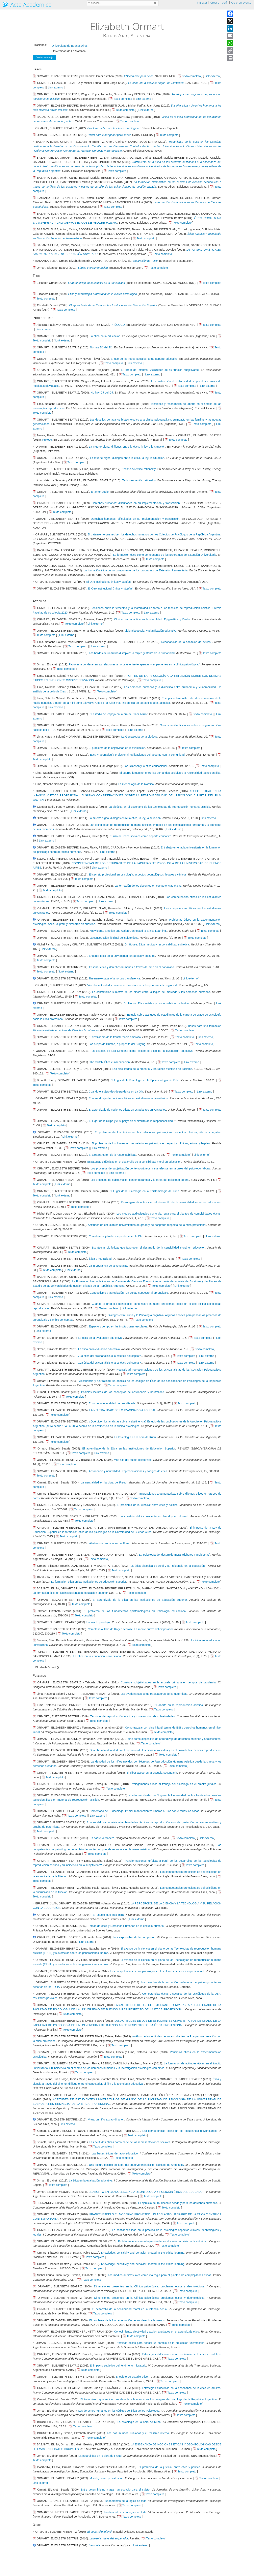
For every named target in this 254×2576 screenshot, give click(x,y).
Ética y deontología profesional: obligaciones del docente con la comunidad (137, 754)
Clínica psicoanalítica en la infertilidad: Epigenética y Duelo (152, 619)
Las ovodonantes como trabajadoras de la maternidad (153, 1693)
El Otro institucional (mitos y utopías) (109, 581)
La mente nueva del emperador (108, 2538)
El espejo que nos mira (108, 1914)
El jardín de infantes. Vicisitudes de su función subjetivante (160, 369)
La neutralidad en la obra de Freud (104, 1482)
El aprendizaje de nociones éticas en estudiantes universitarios (128, 1098)
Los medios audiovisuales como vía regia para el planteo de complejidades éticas (159, 2275)
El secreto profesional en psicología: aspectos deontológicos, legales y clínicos (138, 874)
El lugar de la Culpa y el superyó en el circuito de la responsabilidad (131, 1121)
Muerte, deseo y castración (106, 2478)
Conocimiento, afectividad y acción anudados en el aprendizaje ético (156, 2331)
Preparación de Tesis (145, 260)
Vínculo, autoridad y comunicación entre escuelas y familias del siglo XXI (132, 985)
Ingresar (202, 2)
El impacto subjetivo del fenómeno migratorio (118, 2365)
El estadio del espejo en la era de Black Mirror (118, 714)
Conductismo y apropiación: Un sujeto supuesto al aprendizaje (129, 1292)
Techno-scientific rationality (138, 469)
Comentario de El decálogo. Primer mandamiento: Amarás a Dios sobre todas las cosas (144, 1811)
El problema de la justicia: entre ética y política (169, 2467)
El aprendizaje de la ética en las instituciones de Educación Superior (140, 1599)
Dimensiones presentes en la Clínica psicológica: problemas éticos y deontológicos (149, 2286)
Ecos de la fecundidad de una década (112, 1403)
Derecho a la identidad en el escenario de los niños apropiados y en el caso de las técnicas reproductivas (155, 1750)
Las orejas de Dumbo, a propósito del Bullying (117, 1044)
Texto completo (191, 76)
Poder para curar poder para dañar (109, 135)
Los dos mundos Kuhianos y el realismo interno (138, 2433)
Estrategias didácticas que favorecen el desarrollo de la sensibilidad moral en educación (148, 1247)
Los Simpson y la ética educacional (145, 766)
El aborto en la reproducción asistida (179, 1705)
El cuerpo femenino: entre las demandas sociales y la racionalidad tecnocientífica (169, 772)
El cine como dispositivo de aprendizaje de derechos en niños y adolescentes (172, 1738)
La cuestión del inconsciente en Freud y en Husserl (154, 1516)
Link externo (212, 76)
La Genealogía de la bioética (139, 736)
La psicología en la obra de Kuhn (139, 2422)
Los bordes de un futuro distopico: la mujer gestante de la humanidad (132, 653)
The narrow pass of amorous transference (114, 978)
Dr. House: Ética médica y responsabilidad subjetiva (157, 944)
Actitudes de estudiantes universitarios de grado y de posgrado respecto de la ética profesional (147, 1224)
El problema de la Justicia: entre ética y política (147, 1505)
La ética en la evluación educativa (99, 1349)
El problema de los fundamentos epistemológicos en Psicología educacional (135, 1611)
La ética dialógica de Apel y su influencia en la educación (168, 1565)
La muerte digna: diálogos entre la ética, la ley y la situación (127, 446)
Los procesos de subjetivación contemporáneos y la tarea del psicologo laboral (139, 1179)
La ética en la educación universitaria (97, 1656)
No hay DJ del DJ (101, 347)
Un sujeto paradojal (98, 1622)
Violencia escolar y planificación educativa (150, 630)
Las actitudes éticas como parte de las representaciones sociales (129, 2142)
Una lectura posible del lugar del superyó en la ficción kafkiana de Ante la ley (136, 2164)
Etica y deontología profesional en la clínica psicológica (102, 294)
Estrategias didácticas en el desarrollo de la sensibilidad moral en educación (134, 1161)
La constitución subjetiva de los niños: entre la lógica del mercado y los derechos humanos (151, 992)
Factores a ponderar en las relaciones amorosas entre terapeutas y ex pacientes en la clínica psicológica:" (134, 664)
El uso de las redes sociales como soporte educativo (144, 358)
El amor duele (100, 491)
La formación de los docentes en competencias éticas (147, 885)
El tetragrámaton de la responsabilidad (112, 1154)
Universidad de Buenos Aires (70, 45)
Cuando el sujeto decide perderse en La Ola (116, 1091)
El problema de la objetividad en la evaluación (117, 747)
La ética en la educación (105, 336)
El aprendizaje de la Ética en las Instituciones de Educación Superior (113, 305)
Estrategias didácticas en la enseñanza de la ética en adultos (181, 2354)
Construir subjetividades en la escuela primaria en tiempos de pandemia (168, 1682)
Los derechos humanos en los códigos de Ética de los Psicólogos (118, 2410)
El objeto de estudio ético (132, 2376)
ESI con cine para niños (138, 76)
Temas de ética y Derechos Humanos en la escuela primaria (126, 1925)
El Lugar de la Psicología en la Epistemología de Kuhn (145, 1080)
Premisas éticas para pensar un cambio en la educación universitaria (160, 2342)
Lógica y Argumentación (93, 267)
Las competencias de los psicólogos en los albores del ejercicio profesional (157, 1971)
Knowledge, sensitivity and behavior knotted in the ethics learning (142, 2252)
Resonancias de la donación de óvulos (186, 642)
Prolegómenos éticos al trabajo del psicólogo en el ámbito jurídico (173, 1784)
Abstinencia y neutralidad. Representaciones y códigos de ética (128, 1471)
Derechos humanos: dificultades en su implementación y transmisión (136, 503)
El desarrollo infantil (99, 2531)
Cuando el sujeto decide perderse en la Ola (115, 1236)
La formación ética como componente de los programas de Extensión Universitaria (164, 554)
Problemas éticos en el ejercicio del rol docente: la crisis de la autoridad (163, 2241)
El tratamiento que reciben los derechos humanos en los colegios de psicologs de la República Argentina (149, 2399)
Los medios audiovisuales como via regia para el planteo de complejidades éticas (168, 1213)
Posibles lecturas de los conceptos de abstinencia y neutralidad (122, 1392)
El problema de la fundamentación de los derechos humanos (127, 2320)
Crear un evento (241, 2)
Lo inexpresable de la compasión (134, 1937)
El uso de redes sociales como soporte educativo (140, 836)
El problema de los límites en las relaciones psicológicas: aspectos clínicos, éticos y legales (157, 1132)
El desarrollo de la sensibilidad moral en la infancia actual (129, 2309)
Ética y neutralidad (100, 1258)
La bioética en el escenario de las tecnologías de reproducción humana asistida (159, 806)
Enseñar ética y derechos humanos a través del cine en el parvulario (131, 967)
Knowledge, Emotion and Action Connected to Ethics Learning (127, 930)
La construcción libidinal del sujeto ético (113, 937)
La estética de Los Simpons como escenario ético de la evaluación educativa (141, 1050)
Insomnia (94, 2545)
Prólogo (47, 439)
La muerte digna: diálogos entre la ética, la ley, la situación (127, 458)
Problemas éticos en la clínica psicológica (113, 128)
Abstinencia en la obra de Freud (109, 1543)
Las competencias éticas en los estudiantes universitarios (179, 2130)
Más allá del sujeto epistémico (133, 1459)
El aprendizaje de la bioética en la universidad (96, 282)
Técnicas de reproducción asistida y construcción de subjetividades (132, 1716)
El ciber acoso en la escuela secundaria (152, 1772)
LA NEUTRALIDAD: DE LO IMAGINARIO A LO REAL (122, 1410)
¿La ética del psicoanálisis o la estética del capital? (109, 1355)
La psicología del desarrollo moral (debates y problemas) (174, 1554)
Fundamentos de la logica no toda (125, 2500)
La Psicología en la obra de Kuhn (135, 1437)
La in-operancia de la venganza (108, 1265)
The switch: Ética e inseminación (109, 1062)
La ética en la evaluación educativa (100, 1337)
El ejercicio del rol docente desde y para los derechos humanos (177, 2203)
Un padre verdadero (101, 1838)
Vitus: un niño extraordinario (105, 2119)
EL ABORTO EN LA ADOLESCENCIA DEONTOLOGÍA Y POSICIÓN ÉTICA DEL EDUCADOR (147, 2191)
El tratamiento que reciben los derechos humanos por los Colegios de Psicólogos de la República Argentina (154, 534)
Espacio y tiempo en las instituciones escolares (118, 1326)
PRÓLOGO (118, 324)
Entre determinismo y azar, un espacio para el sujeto (115, 2489)
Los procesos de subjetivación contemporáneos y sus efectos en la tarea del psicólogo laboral (150, 1168)
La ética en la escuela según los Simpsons (156, 82)
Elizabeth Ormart (127, 26)
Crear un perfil (219, 2)
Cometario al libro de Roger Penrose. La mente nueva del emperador (130, 1629)
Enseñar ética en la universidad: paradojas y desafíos (122, 955)
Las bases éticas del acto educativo (114, 2153)
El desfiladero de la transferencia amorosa (115, 1037)
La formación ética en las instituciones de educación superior (88, 1581)
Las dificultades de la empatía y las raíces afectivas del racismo (152, 1068)
